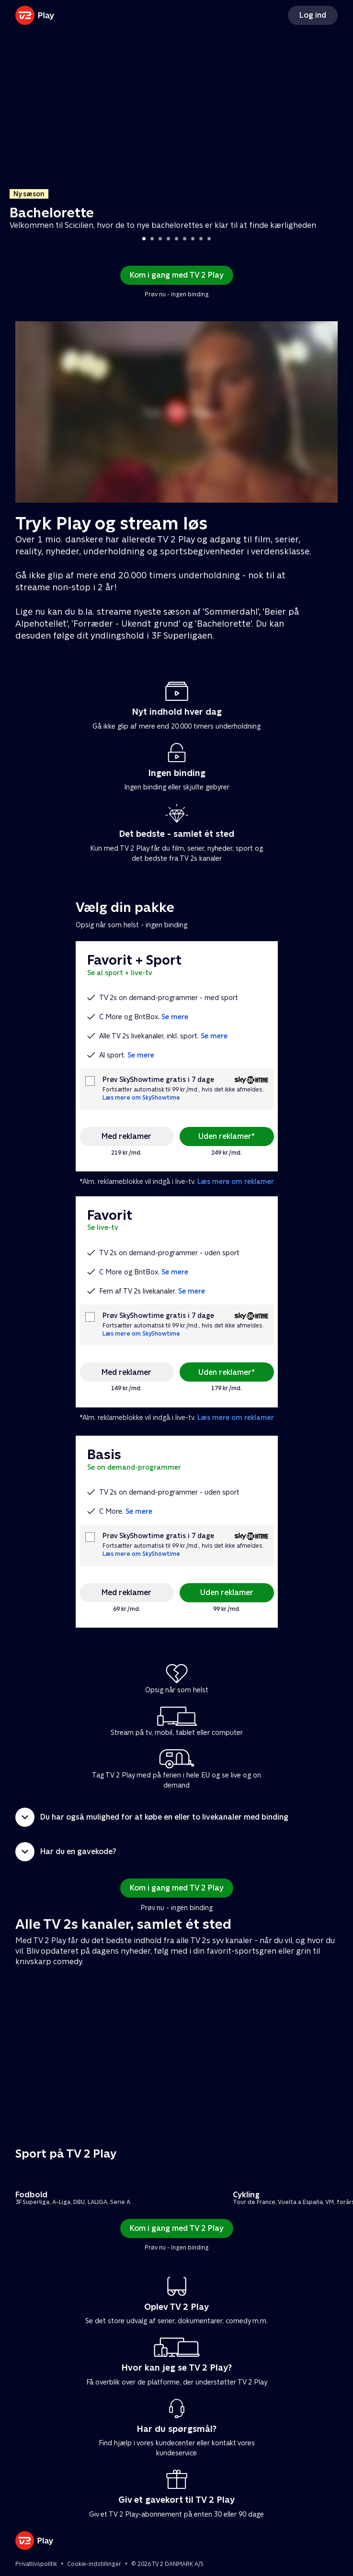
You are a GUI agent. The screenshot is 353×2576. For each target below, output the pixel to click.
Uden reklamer (226, 1592)
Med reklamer (126, 1136)
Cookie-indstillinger (94, 2564)
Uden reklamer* (226, 1136)
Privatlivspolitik (36, 2564)
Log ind (312, 15)
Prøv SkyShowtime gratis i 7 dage (158, 1079)
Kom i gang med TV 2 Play (177, 275)
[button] (176, 1817)
